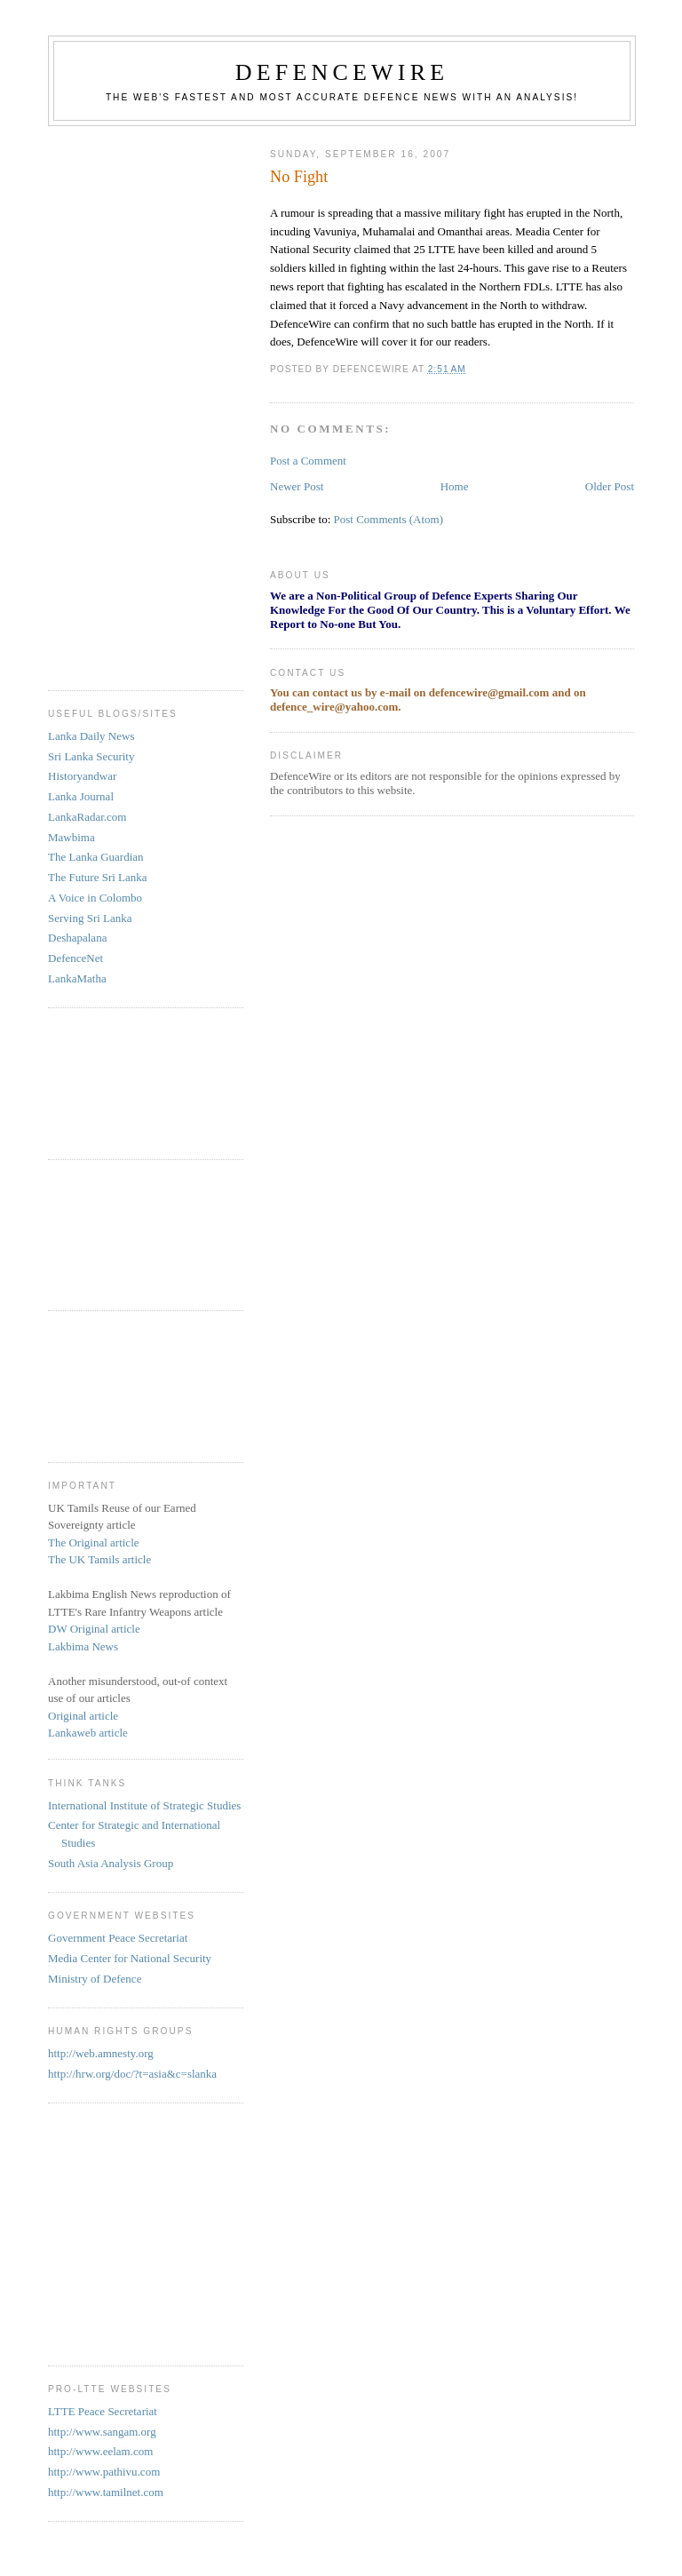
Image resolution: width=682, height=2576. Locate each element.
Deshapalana (77, 937)
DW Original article (94, 1628)
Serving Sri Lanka (90, 918)
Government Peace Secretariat (117, 1937)
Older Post (609, 486)
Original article (83, 1715)
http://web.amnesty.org (101, 2053)
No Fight (299, 177)
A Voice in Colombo (95, 897)
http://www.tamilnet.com (105, 2492)
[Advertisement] (119, 401)
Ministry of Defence (94, 1978)
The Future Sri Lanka (97, 877)
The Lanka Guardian (96, 856)
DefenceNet (75, 958)
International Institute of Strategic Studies (144, 1805)
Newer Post (296, 486)
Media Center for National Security (129, 1958)
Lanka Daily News (91, 736)
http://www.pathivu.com (104, 2471)
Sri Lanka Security (91, 756)
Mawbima (71, 837)
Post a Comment (308, 460)
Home (454, 486)
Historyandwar (82, 776)
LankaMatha (77, 978)
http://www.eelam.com (100, 2451)
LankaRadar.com (87, 816)
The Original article (93, 1542)
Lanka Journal (81, 796)
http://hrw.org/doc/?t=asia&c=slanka (132, 2073)
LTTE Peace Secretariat (102, 2411)
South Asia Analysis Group (110, 1863)
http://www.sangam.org (102, 2431)
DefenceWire (342, 72)
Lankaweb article (88, 1732)
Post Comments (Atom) (389, 519)
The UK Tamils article (99, 1559)
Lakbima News (83, 1646)
